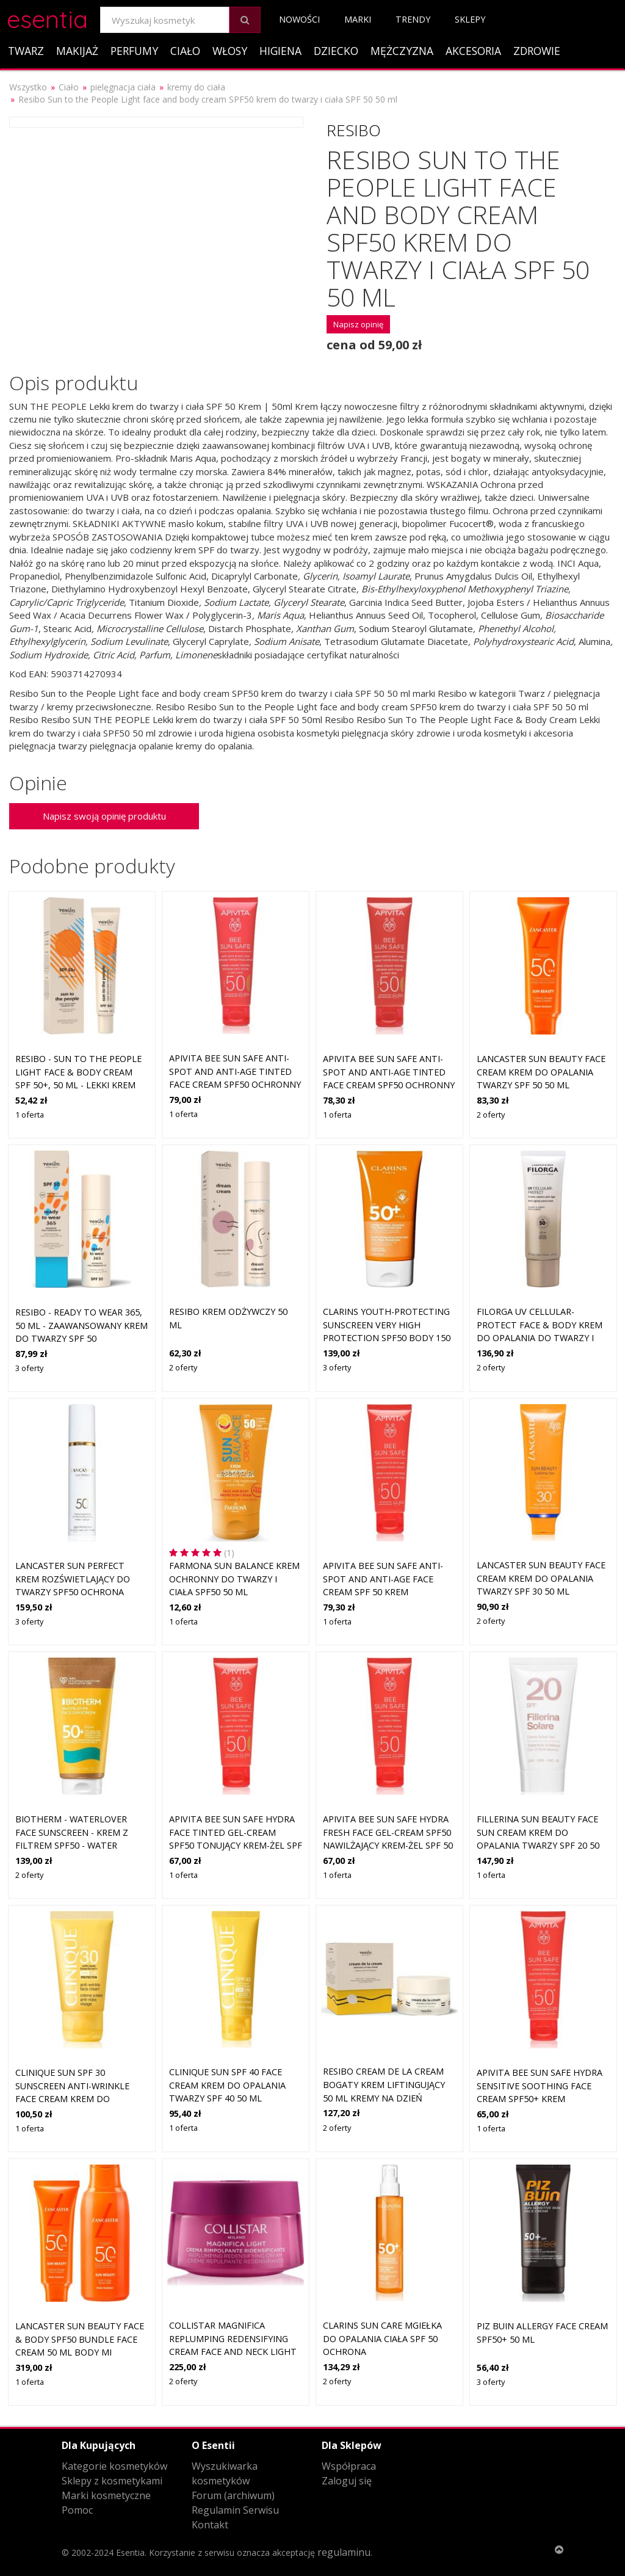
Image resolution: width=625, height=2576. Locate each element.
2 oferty (491, 1114)
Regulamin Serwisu (235, 2510)
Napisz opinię (358, 324)
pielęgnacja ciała (123, 87)
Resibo (354, 130)
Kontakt (210, 2524)
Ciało (185, 50)
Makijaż (77, 50)
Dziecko (336, 50)
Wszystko (28, 87)
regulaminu (343, 2552)
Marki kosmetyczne (106, 2495)
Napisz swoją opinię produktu (104, 816)
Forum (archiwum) (233, 2495)
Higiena (280, 50)
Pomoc (77, 2510)
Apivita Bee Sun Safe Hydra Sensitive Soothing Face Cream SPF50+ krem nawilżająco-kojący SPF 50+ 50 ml (540, 2099)
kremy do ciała (196, 87)
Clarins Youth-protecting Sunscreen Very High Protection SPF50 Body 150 (386, 1325)
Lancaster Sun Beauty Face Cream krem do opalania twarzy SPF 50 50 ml (541, 1072)
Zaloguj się (347, 2480)
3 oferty (29, 1368)
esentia (47, 17)
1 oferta (29, 1114)
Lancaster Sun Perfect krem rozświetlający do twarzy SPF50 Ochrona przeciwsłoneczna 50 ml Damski (73, 1592)
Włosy (229, 50)
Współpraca (349, 2466)
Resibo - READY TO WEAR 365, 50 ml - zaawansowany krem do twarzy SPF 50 (81, 1325)
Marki (357, 19)
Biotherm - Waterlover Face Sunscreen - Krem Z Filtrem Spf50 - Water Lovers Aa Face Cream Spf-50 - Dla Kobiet (80, 1845)
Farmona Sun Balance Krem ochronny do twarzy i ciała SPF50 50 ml (234, 1579)
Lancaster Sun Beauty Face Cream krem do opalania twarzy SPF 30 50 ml (541, 1578)
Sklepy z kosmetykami (112, 2480)
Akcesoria (473, 50)
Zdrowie (536, 50)
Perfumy (134, 50)
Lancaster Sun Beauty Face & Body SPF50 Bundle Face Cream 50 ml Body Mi (79, 2339)
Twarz (26, 50)
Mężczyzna (401, 50)
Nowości (299, 19)
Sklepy (470, 19)
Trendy (413, 19)
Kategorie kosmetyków (114, 2466)
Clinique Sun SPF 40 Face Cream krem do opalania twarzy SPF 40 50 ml (227, 2085)
